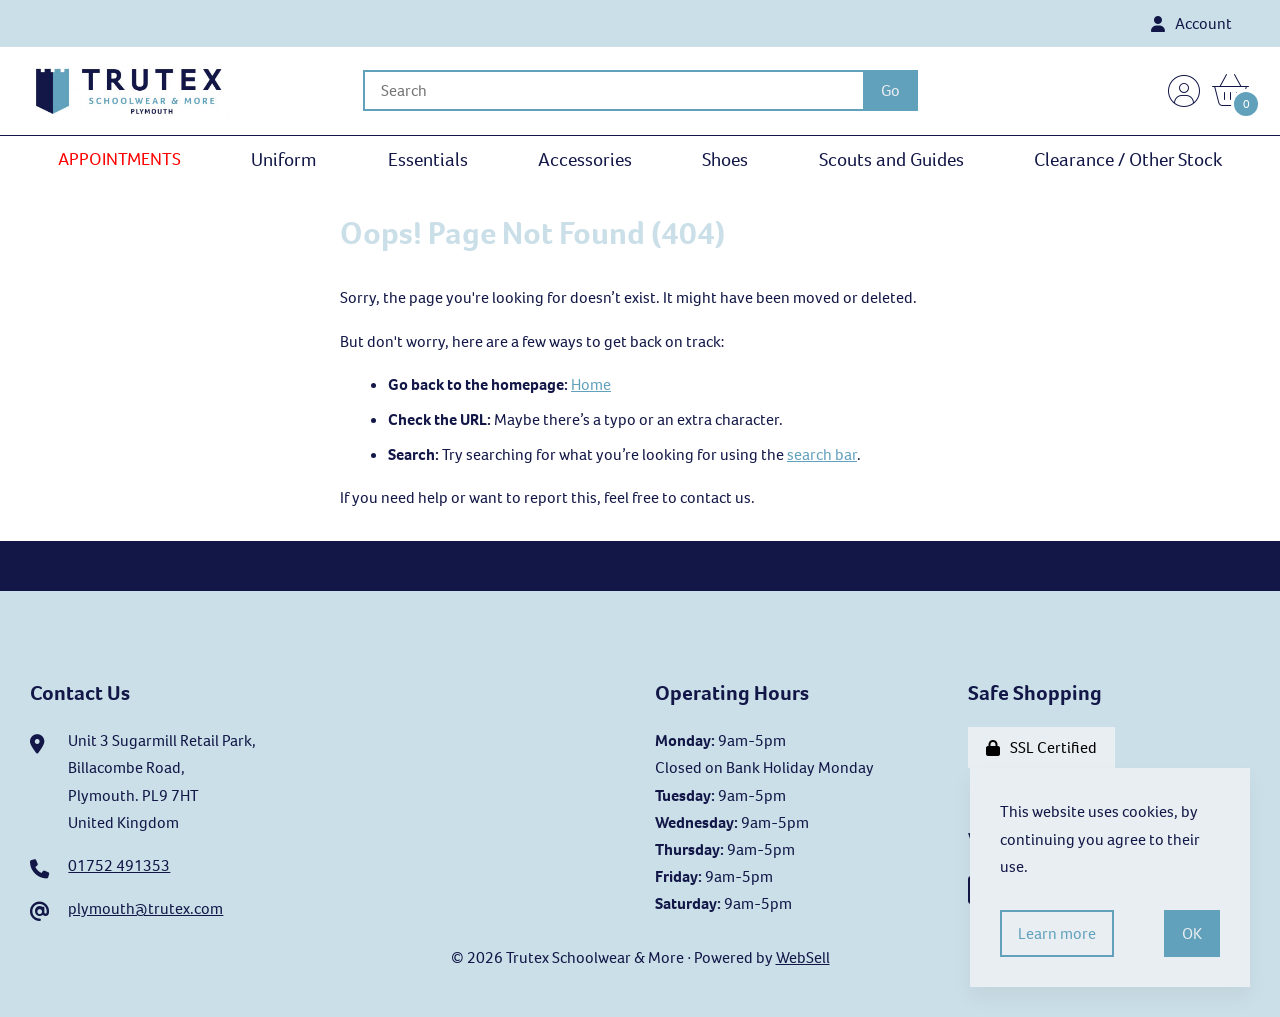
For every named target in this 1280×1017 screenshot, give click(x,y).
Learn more (1057, 933)
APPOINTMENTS (119, 159)
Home (591, 384)
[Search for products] (613, 90)
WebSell (803, 957)
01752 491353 (119, 865)
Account (1191, 23)
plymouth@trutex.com (145, 908)
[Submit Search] (890, 90)
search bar (822, 454)
